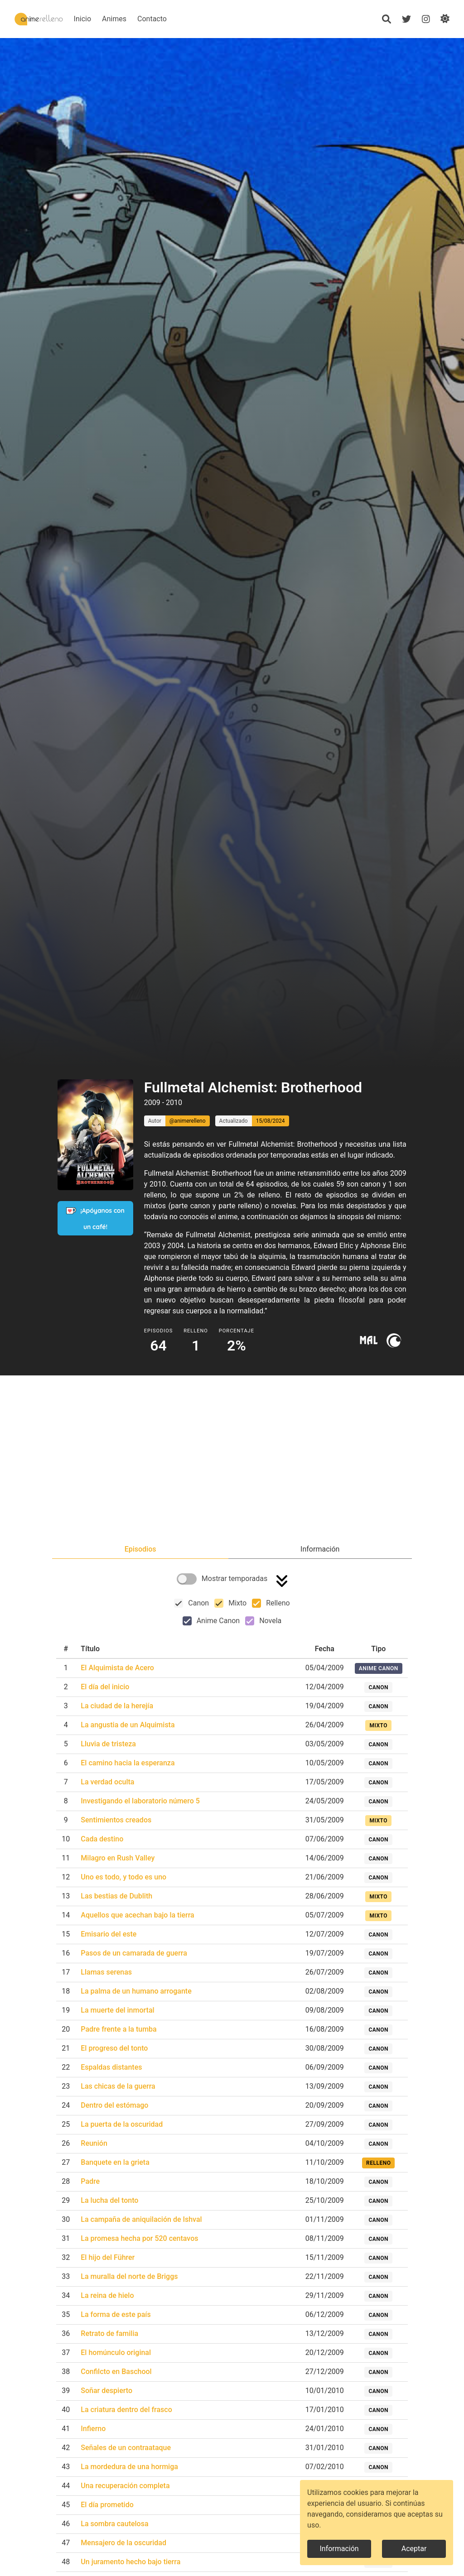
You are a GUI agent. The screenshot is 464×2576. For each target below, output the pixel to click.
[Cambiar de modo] (445, 19)
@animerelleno (187, 1121)
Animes (142, 18)
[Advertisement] (232, 1460)
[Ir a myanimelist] (369, 1340)
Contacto (179, 18)
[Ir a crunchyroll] (394, 1340)
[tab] (140, 1549)
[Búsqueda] (386, 19)
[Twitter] (406, 19)
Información (338, 2548)
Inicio (110, 18)
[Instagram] (425, 19)
